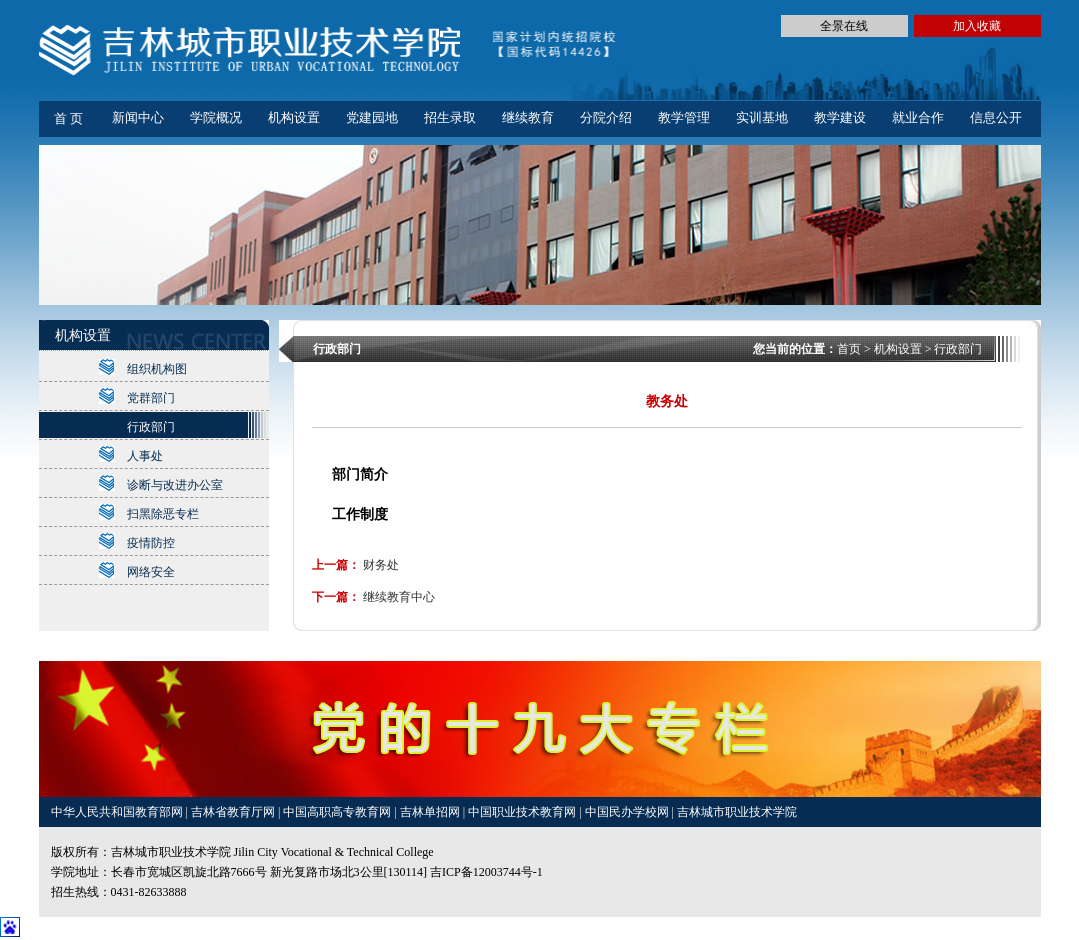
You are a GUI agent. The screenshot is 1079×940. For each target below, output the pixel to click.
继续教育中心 (399, 597)
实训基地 (762, 117)
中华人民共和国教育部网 (118, 812)
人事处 (145, 456)
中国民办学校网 (628, 812)
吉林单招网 (431, 812)
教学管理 (684, 117)
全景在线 (844, 26)
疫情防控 (151, 543)
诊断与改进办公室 (175, 485)
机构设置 (294, 117)
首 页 (68, 118)
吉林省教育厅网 (233, 812)
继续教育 (528, 117)
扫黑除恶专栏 (163, 514)
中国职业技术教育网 (523, 812)
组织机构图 (157, 369)
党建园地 (372, 117)
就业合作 (918, 117)
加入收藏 (977, 26)
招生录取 (450, 117)
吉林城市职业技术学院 (737, 812)
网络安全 (151, 572)
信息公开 (996, 117)
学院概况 (216, 117)
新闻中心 (138, 117)
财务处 (381, 565)
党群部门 (151, 398)
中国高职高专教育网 (338, 812)
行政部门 (151, 427)
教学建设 (840, 117)
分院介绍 (606, 117)
